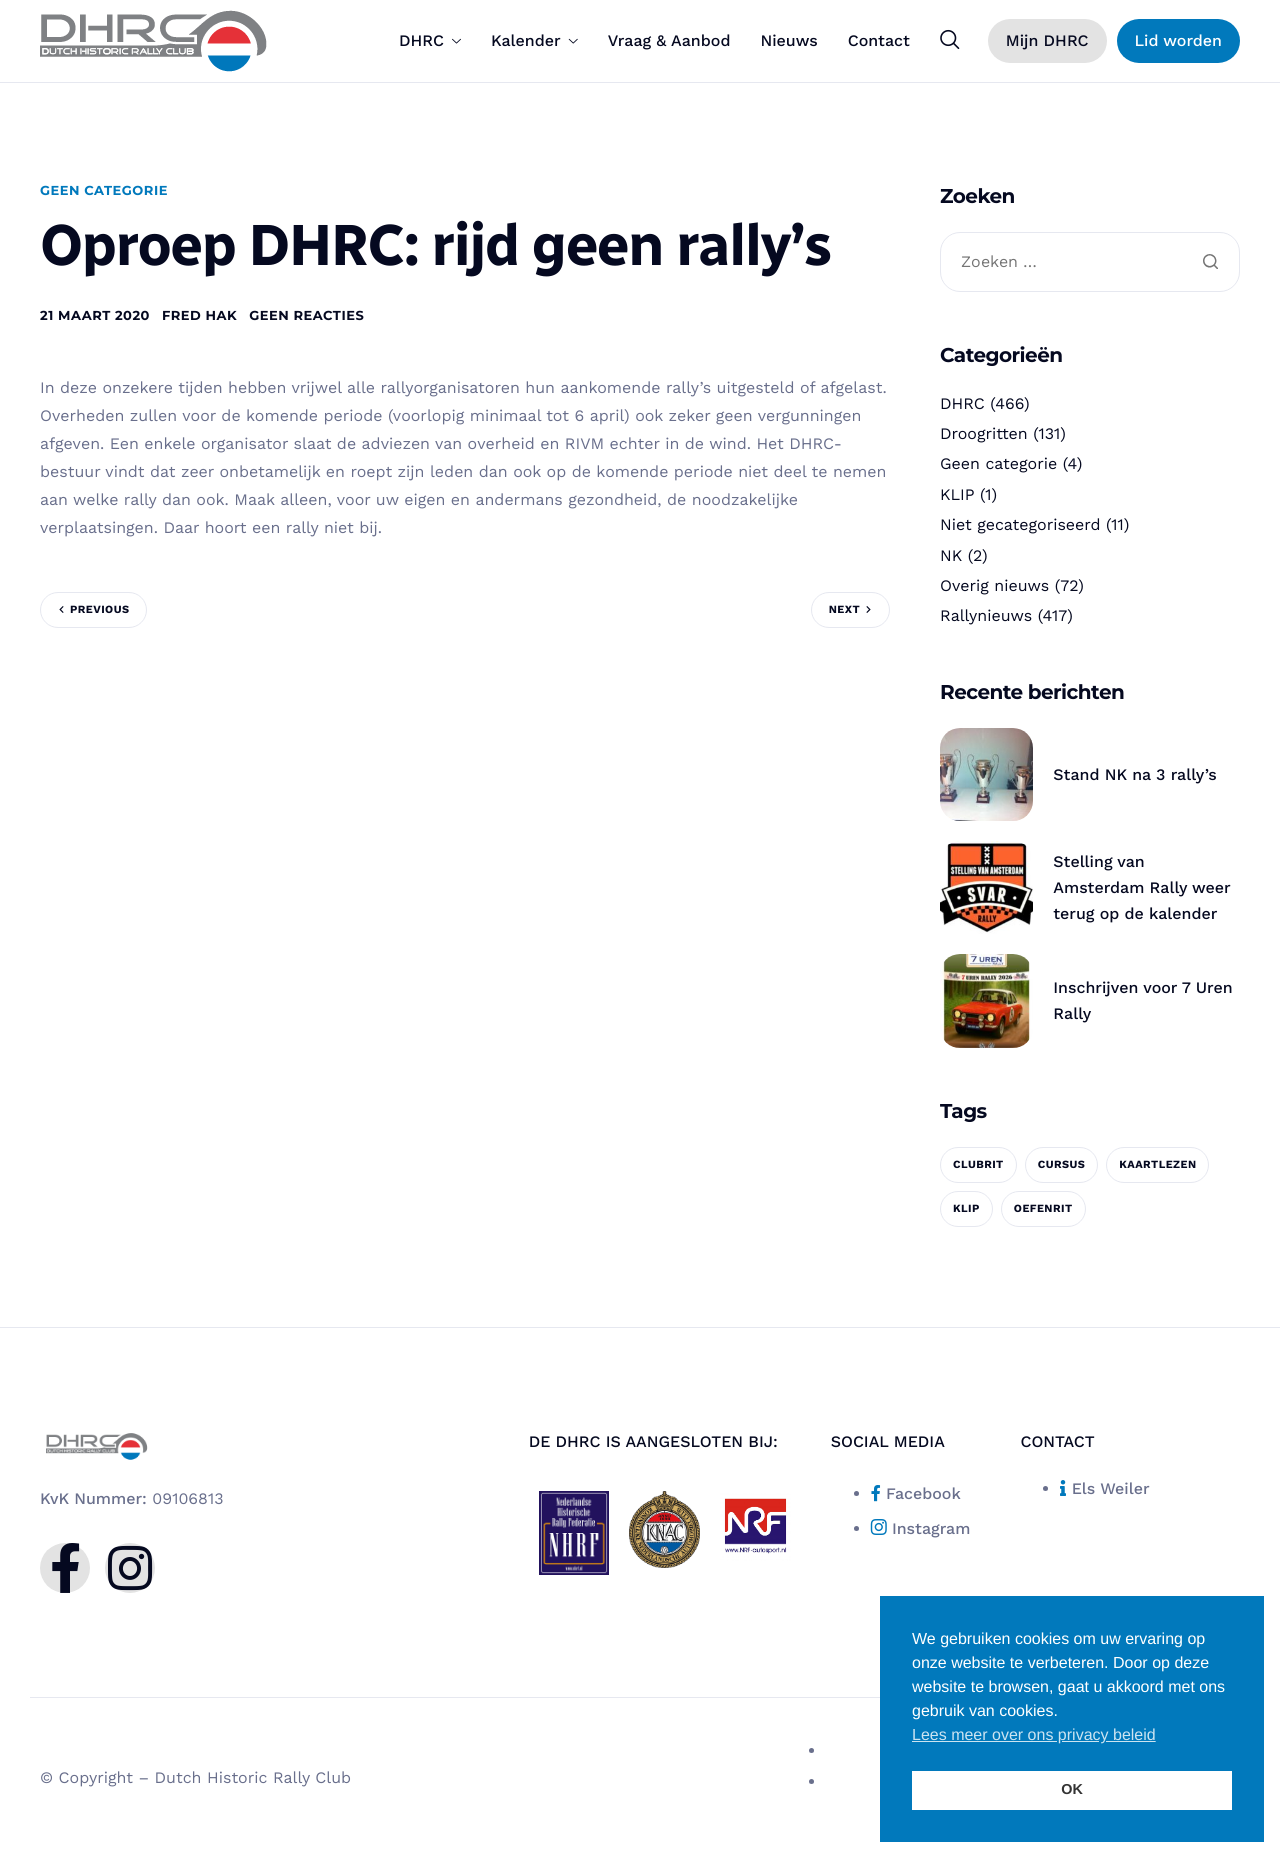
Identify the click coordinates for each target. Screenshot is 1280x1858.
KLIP (957, 494)
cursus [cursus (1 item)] (1062, 1164)
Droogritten (984, 433)
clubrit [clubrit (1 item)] (978, 1164)
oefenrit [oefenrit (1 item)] (1043, 1208)
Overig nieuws (994, 585)
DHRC (430, 41)
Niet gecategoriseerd (1020, 524)
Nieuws (788, 41)
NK (951, 555)
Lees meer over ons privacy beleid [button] (1034, 1735)
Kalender (534, 41)
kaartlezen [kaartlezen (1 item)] (1157, 1164)
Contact (879, 41)
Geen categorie (104, 191)
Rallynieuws (986, 615)
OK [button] (1072, 1790)
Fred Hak (199, 316)
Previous (99, 609)
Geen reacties (306, 316)
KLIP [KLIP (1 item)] (966, 1208)
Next (844, 609)
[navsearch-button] (950, 40)
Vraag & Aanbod (669, 41)
